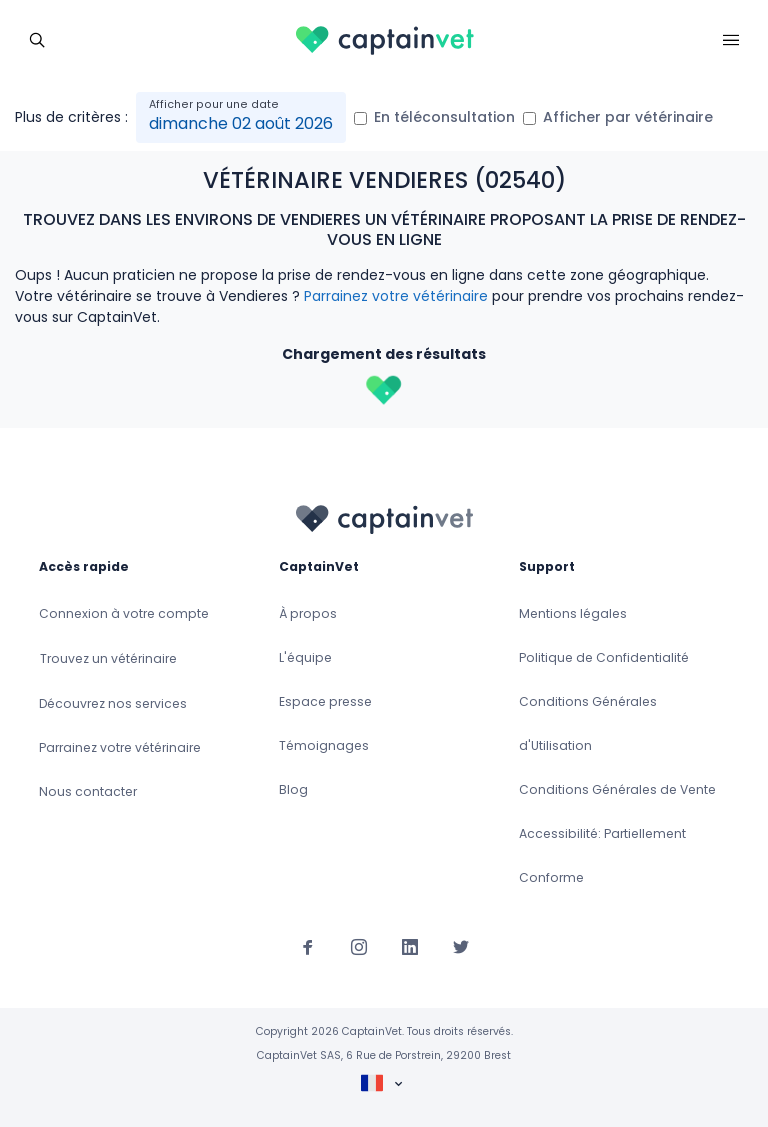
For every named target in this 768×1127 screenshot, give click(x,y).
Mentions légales (573, 613)
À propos (308, 613)
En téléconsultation (444, 117)
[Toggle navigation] (37, 38)
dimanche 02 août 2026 (241, 123)
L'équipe (305, 657)
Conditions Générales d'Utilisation (588, 723)
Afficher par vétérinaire (628, 117)
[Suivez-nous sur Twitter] (461, 946)
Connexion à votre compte (124, 613)
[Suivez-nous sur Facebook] (308, 946)
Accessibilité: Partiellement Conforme (602, 855)
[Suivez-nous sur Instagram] (359, 946)
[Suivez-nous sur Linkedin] (410, 946)
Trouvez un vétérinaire (108, 658)
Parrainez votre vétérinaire (396, 296)
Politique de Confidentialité (604, 657)
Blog (293, 789)
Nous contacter (88, 791)
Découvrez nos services (113, 703)
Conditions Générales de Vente (617, 789)
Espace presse (325, 701)
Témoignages (324, 745)
